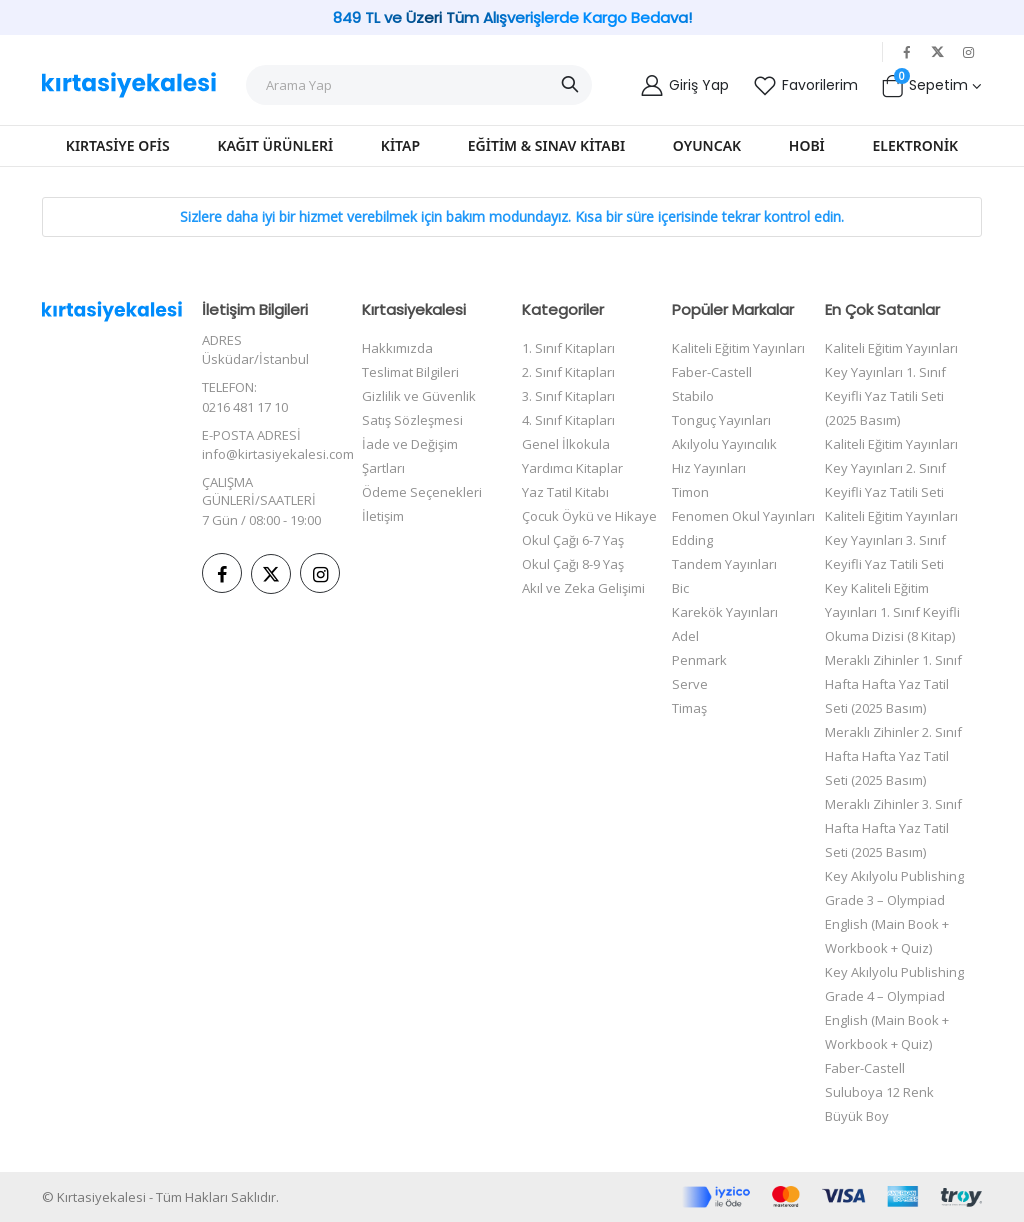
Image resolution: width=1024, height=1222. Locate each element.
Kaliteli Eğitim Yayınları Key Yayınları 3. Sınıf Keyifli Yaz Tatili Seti (891, 540)
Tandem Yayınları (724, 564)
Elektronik (916, 145)
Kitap (400, 145)
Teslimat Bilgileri (410, 372)
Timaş (689, 708)
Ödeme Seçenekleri (422, 492)
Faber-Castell (712, 372)
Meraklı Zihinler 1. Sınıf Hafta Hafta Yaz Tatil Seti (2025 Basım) (893, 684)
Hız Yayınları (709, 468)
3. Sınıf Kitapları (568, 396)
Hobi (807, 145)
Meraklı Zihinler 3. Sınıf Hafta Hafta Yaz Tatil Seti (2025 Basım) (893, 828)
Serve (690, 684)
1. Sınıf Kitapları (568, 348)
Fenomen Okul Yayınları (743, 516)
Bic (680, 588)
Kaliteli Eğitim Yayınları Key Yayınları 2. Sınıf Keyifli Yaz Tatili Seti (891, 468)
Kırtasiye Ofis (118, 145)
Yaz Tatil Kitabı (565, 492)
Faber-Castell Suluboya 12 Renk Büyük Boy (879, 1092)
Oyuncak (707, 145)
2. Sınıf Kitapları (568, 372)
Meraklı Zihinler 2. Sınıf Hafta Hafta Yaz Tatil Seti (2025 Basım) (893, 756)
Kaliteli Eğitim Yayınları (738, 348)
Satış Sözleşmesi (412, 420)
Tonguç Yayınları (721, 420)
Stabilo (693, 396)
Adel (685, 636)
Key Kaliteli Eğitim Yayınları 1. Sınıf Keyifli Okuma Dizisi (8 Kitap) (892, 612)
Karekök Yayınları (725, 612)
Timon (690, 492)
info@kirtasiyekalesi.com (278, 454)
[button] (931, 85)
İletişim (383, 516)
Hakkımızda (397, 348)
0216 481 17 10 (245, 407)
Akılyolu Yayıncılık (724, 444)
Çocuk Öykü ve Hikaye (589, 516)
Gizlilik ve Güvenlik (419, 396)
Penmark (699, 660)
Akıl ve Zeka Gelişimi (583, 588)
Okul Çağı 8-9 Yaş (573, 564)
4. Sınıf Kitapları (568, 420)
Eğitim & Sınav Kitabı (546, 145)
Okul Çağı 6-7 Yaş (573, 540)
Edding (692, 540)
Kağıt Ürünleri (275, 145)
